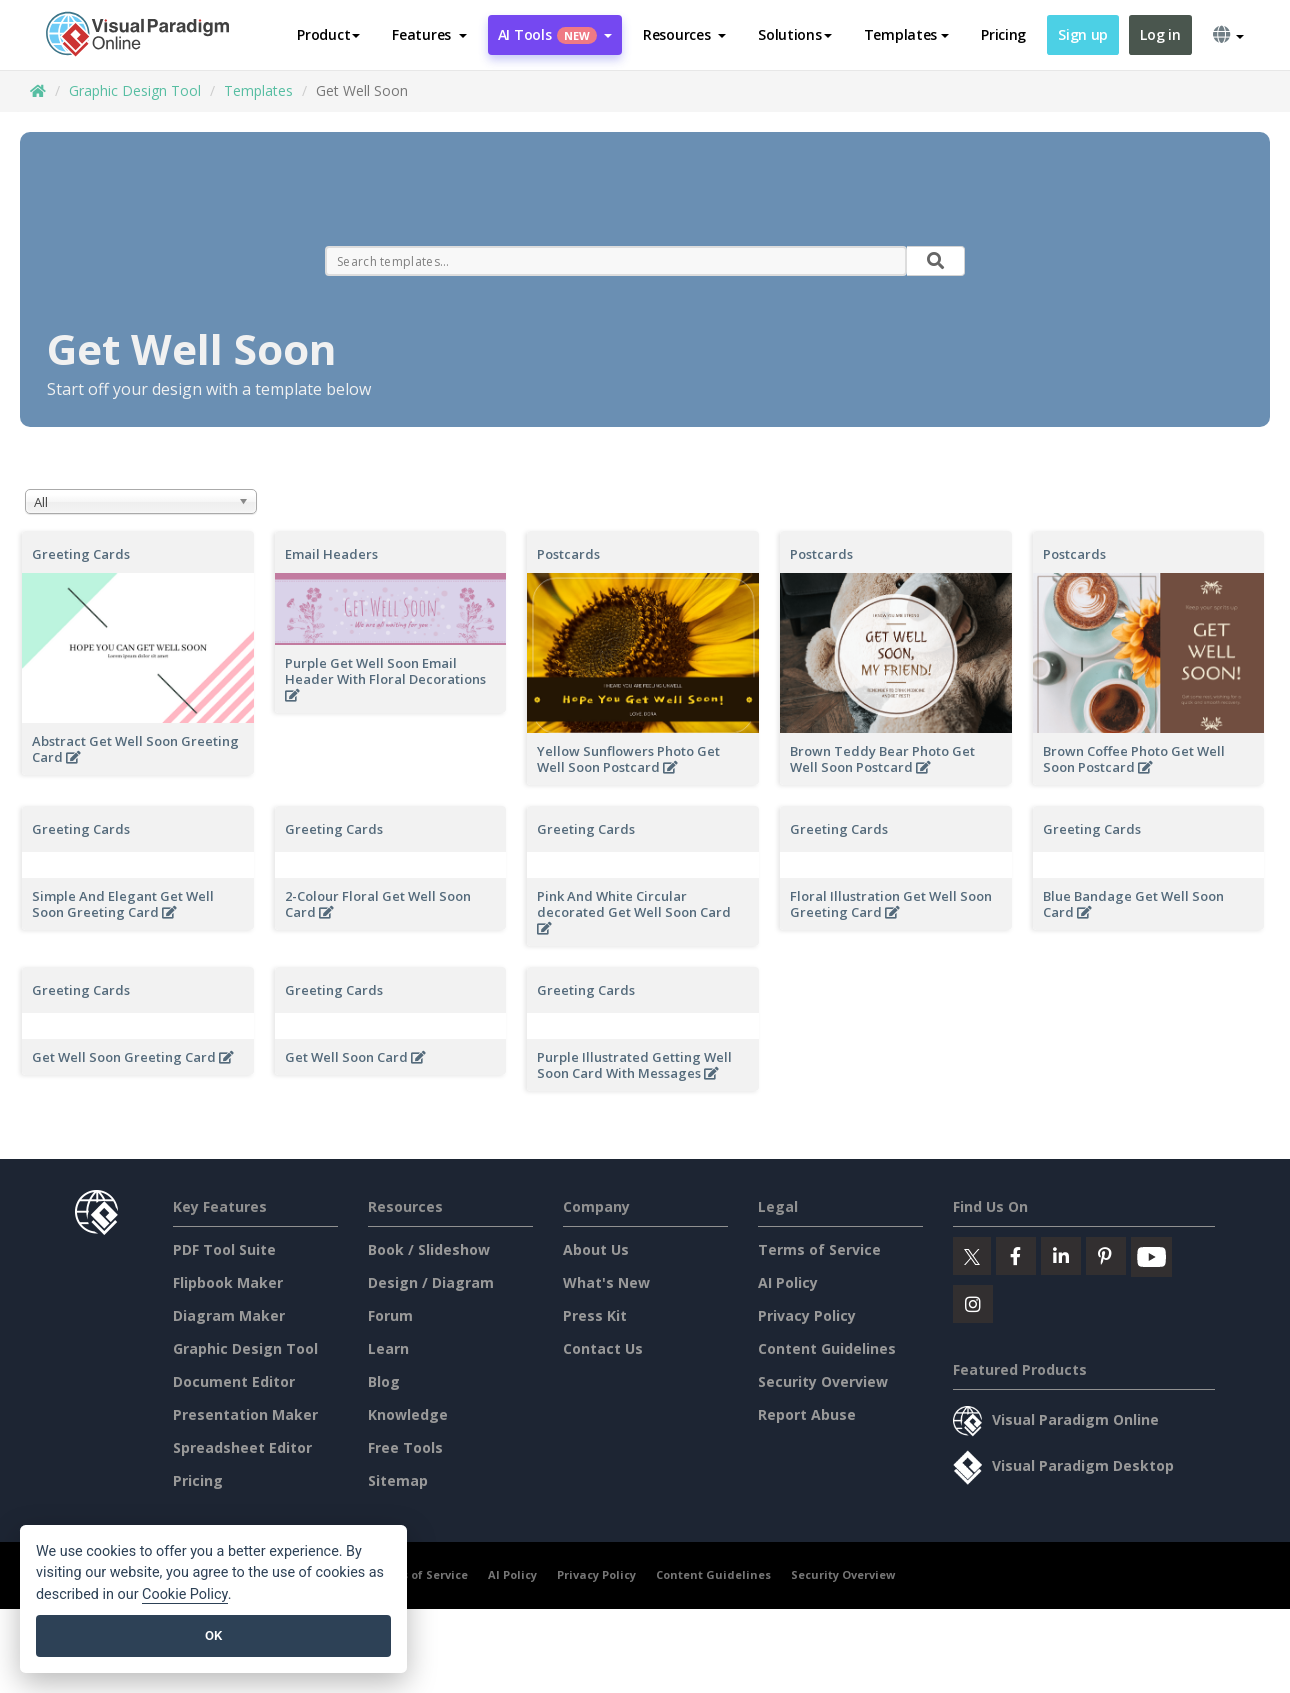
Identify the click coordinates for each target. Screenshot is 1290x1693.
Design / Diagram (431, 1282)
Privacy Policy (807, 1315)
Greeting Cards (81, 554)
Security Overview (823, 1381)
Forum (390, 1315)
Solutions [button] (794, 34)
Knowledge (408, 1414)
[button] (429, 35)
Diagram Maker (229, 1315)
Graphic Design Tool (135, 90)
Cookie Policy (185, 1594)
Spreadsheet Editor (242, 1447)
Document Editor (234, 1381)
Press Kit (595, 1315)
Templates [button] (906, 34)
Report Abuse (807, 1414)
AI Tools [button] (555, 34)
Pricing (1003, 34)
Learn (388, 1348)
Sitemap (398, 1480)
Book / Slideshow (429, 1249)
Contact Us (603, 1348)
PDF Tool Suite (224, 1249)
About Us (596, 1249)
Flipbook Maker (228, 1282)
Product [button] (328, 34)
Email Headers (331, 554)
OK (213, 1635)
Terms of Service (819, 1249)
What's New (606, 1282)
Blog (384, 1381)
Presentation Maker (245, 1414)
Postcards (568, 554)
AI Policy (788, 1282)
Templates (258, 90)
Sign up (1083, 34)
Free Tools (405, 1447)
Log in (1160, 34)
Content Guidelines (827, 1348)
